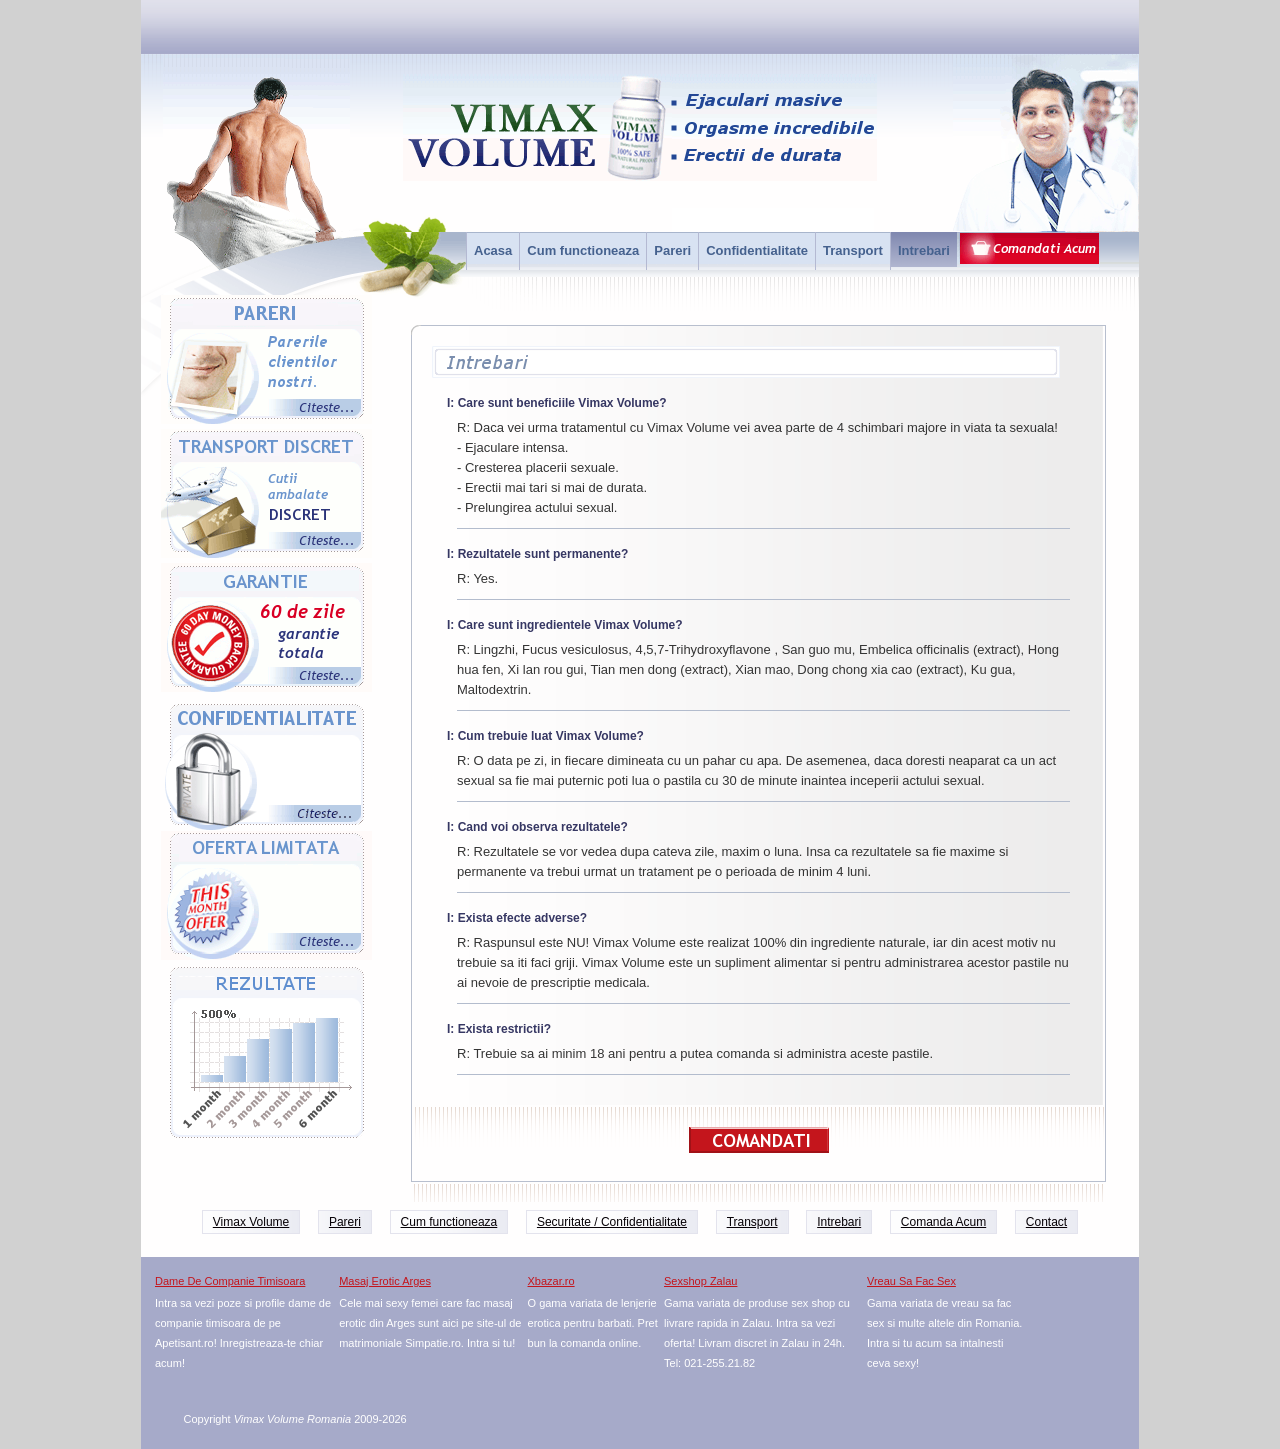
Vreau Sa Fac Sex (911, 1281)
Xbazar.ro (551, 1281)
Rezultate (266, 1053)
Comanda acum (1028, 251)
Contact (1046, 1222)
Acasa (493, 250)
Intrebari (924, 250)
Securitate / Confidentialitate (612, 1222)
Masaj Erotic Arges (385, 1281)
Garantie (266, 630)
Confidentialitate (757, 250)
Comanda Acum (943, 1222)
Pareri (672, 250)
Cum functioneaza (583, 250)
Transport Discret (266, 496)
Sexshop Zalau (700, 1281)
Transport (853, 250)
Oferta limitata (266, 898)
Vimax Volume (251, 1222)
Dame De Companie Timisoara (230, 1281)
